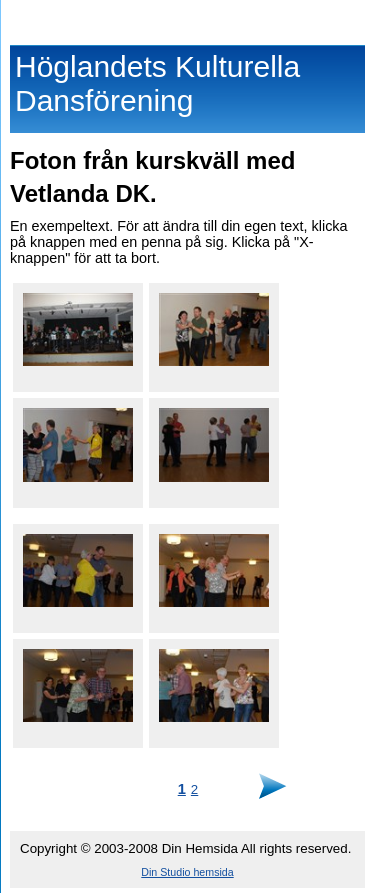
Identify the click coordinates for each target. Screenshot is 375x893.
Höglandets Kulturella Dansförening (187, 18)
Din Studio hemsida (187, 872)
